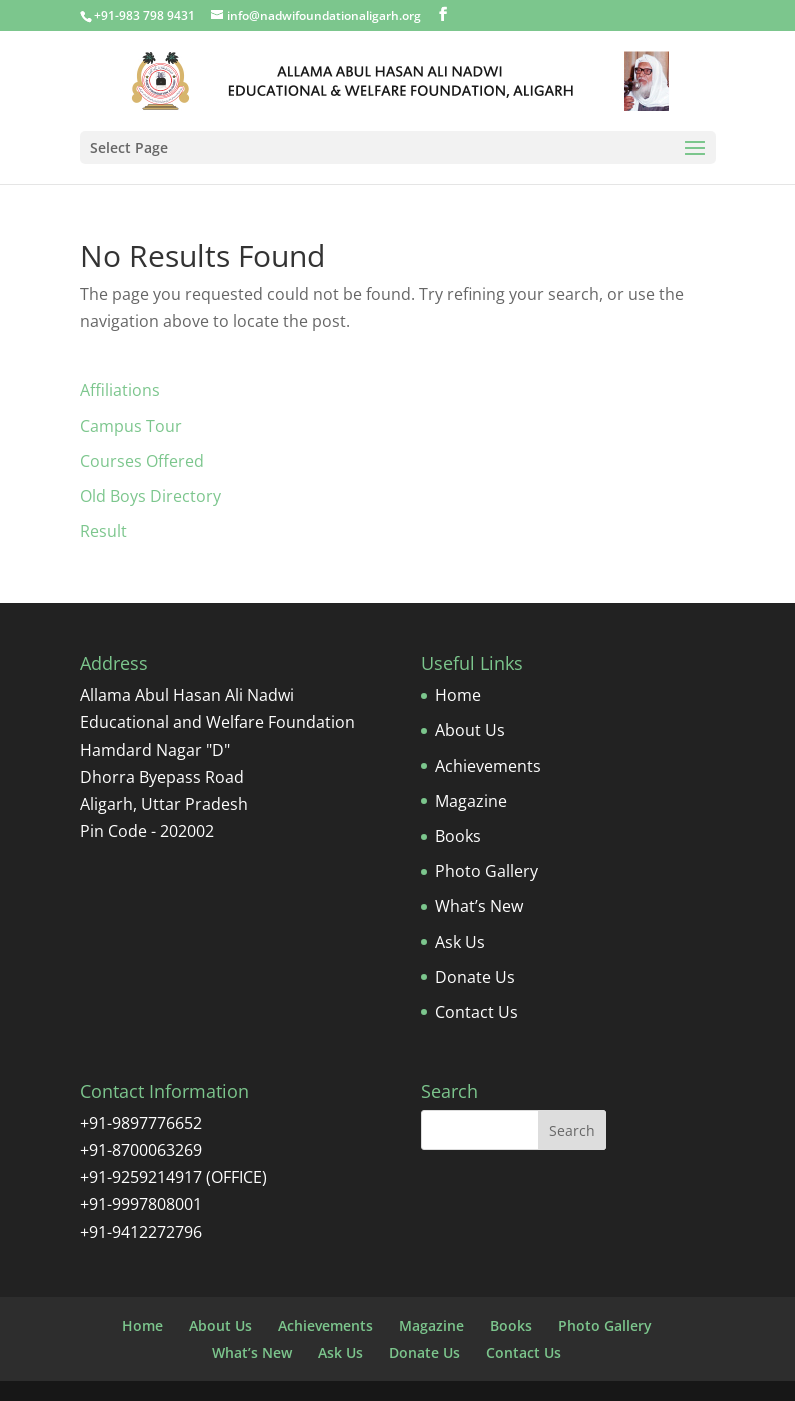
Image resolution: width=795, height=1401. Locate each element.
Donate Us (475, 977)
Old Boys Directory (150, 496)
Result (103, 531)
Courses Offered (142, 461)
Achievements (488, 766)
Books (458, 836)
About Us (470, 730)
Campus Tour (131, 426)
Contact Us (476, 1012)
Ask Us (460, 942)
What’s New (479, 906)
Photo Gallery (486, 871)
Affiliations (120, 390)
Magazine (471, 801)
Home (458, 695)
